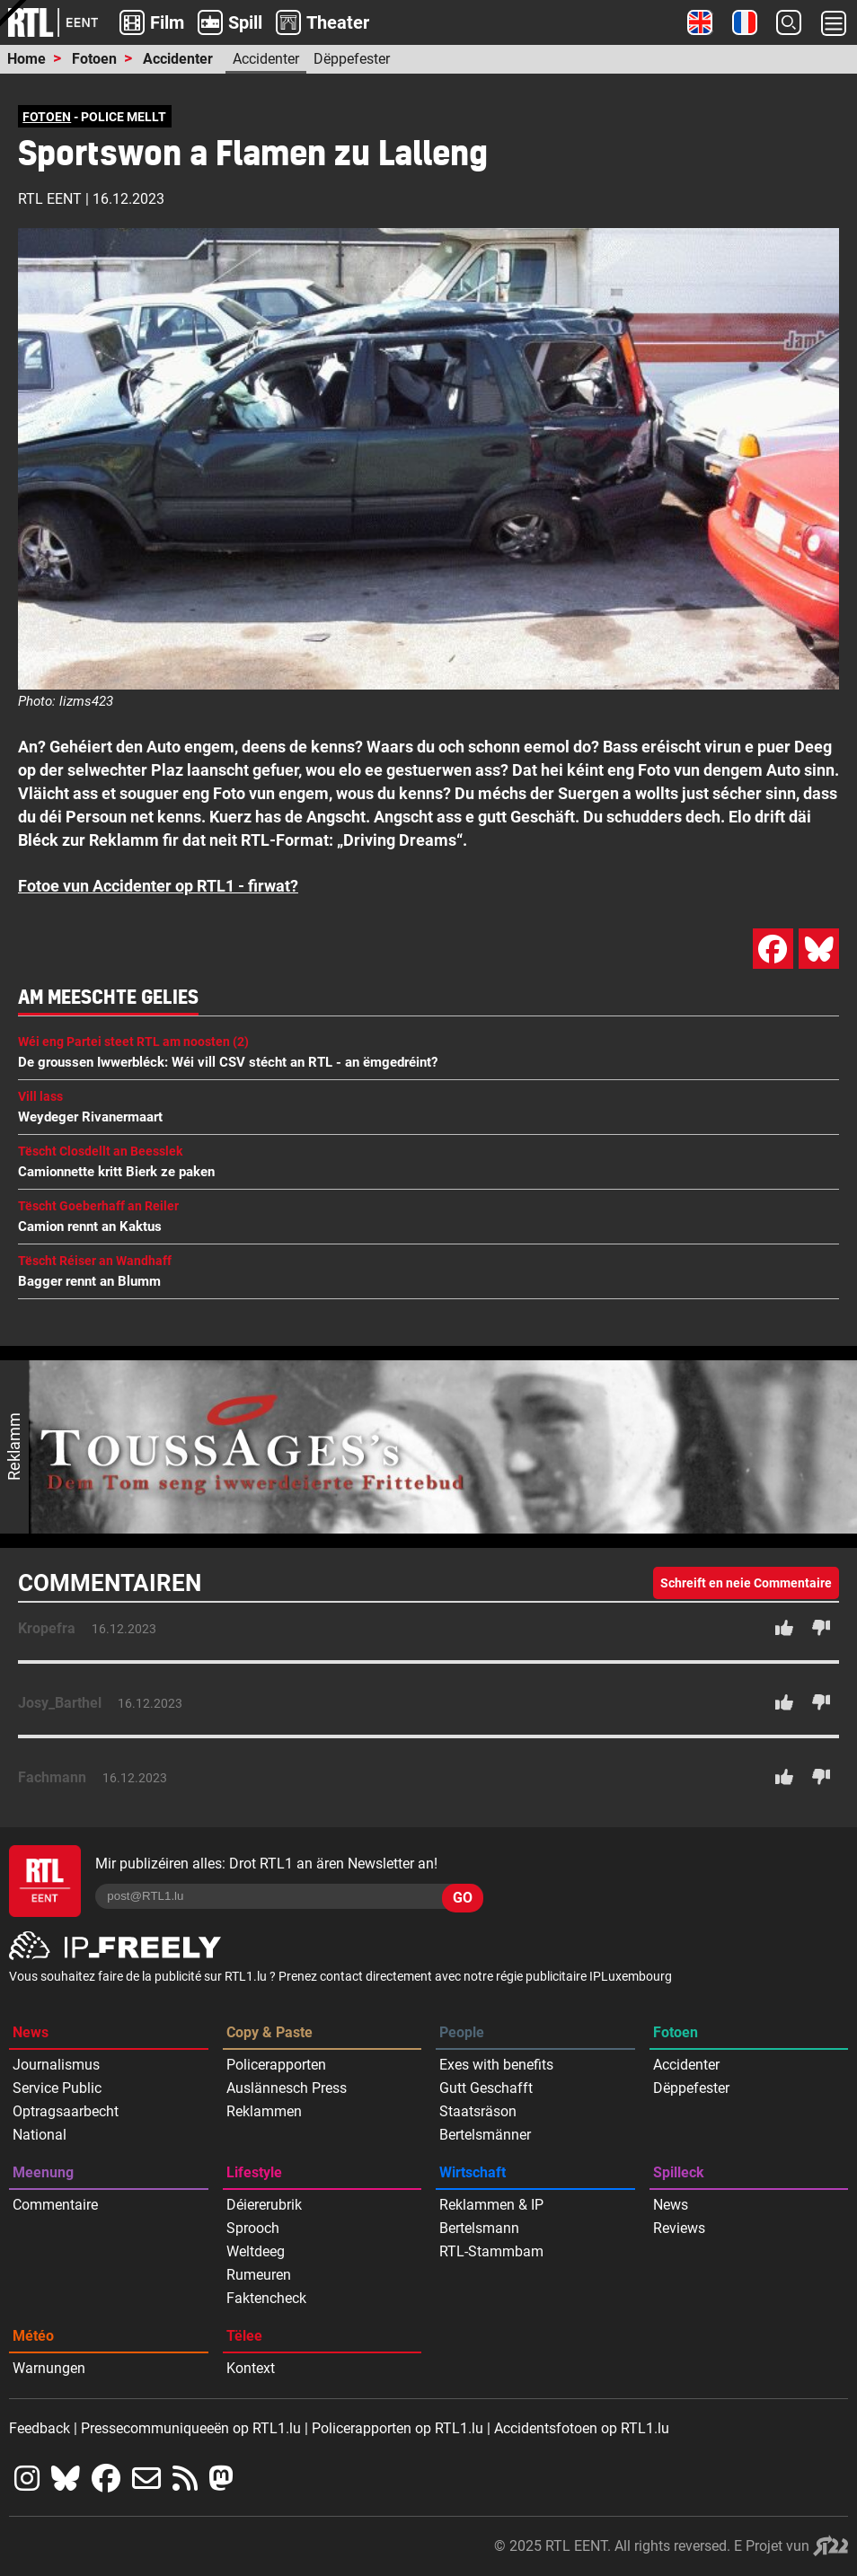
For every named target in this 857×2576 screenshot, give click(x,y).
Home (26, 58)
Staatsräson (478, 2111)
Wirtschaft (472, 2172)
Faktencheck (266, 2298)
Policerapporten (276, 2064)
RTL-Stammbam (491, 2251)
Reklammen (264, 2111)
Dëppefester (352, 58)
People (461, 2032)
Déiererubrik (264, 2204)
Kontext (250, 2368)
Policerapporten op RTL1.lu (397, 2428)
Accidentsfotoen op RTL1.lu (581, 2428)
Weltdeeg (255, 2251)
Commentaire (55, 2204)
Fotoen (94, 58)
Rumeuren (258, 2274)
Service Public (57, 2088)
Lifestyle (254, 2172)
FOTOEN (46, 117)
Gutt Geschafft (486, 2088)
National (39, 2134)
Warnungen (49, 2368)
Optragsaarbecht (66, 2111)
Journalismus (56, 2064)
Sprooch (252, 2228)
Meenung (43, 2172)
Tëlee (244, 2335)
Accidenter (178, 58)
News (31, 2032)
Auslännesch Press (286, 2088)
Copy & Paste (269, 2032)
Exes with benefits (496, 2064)
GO (463, 1897)
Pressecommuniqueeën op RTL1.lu (191, 2428)
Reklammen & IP (491, 2204)
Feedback (39, 2428)
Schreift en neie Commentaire (746, 1583)
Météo (33, 2335)
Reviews (679, 2228)
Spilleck (678, 2172)
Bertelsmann (479, 2228)
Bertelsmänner (485, 2134)
